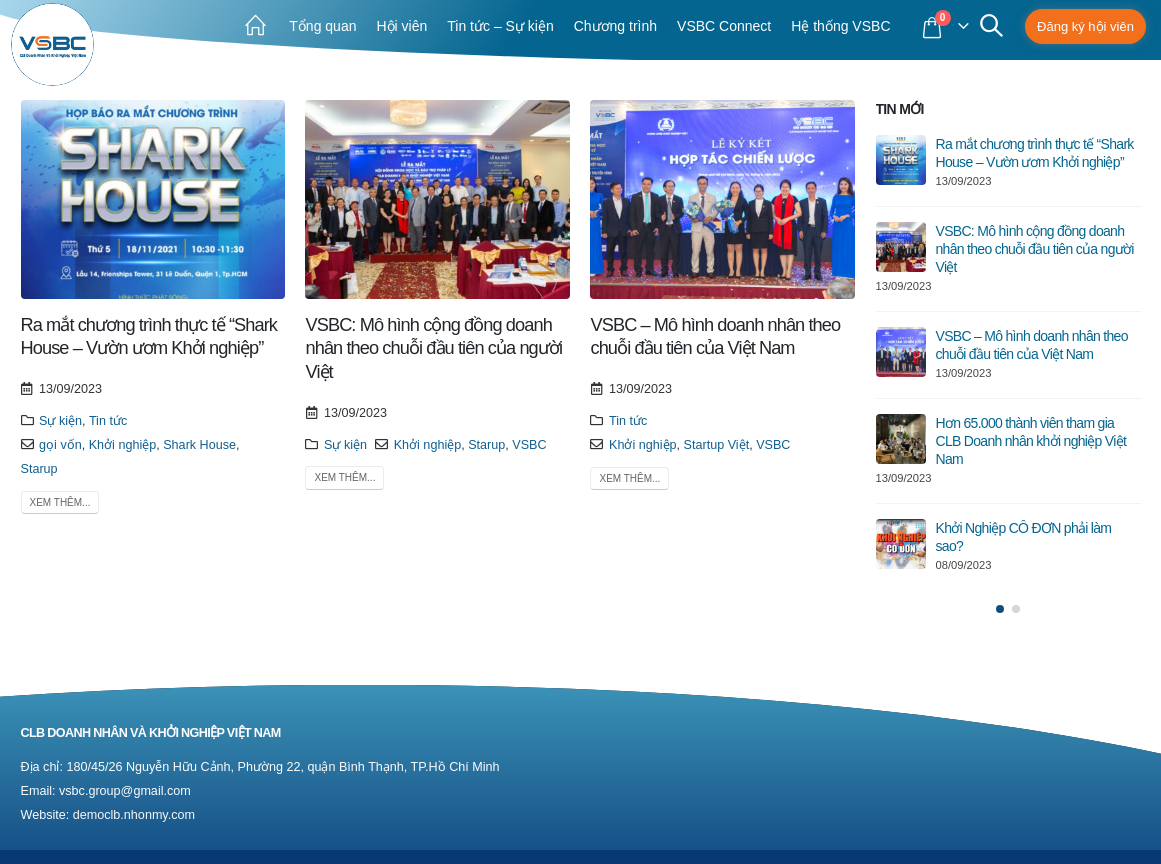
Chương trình (615, 26)
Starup (39, 469)
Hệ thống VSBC (840, 26)
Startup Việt (717, 445)
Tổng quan (322, 26)
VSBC (529, 445)
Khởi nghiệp (123, 445)
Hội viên (401, 26)
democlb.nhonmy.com (134, 815)
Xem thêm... (60, 502)
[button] (1000, 609)
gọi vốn (60, 445)
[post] (901, 160)
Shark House (199, 445)
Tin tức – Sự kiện (500, 26)
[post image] (153, 199)
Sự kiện (60, 421)
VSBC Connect (724, 26)
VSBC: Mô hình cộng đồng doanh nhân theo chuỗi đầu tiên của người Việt (433, 348)
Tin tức (108, 421)
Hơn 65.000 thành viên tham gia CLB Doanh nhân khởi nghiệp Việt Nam (1031, 441)
